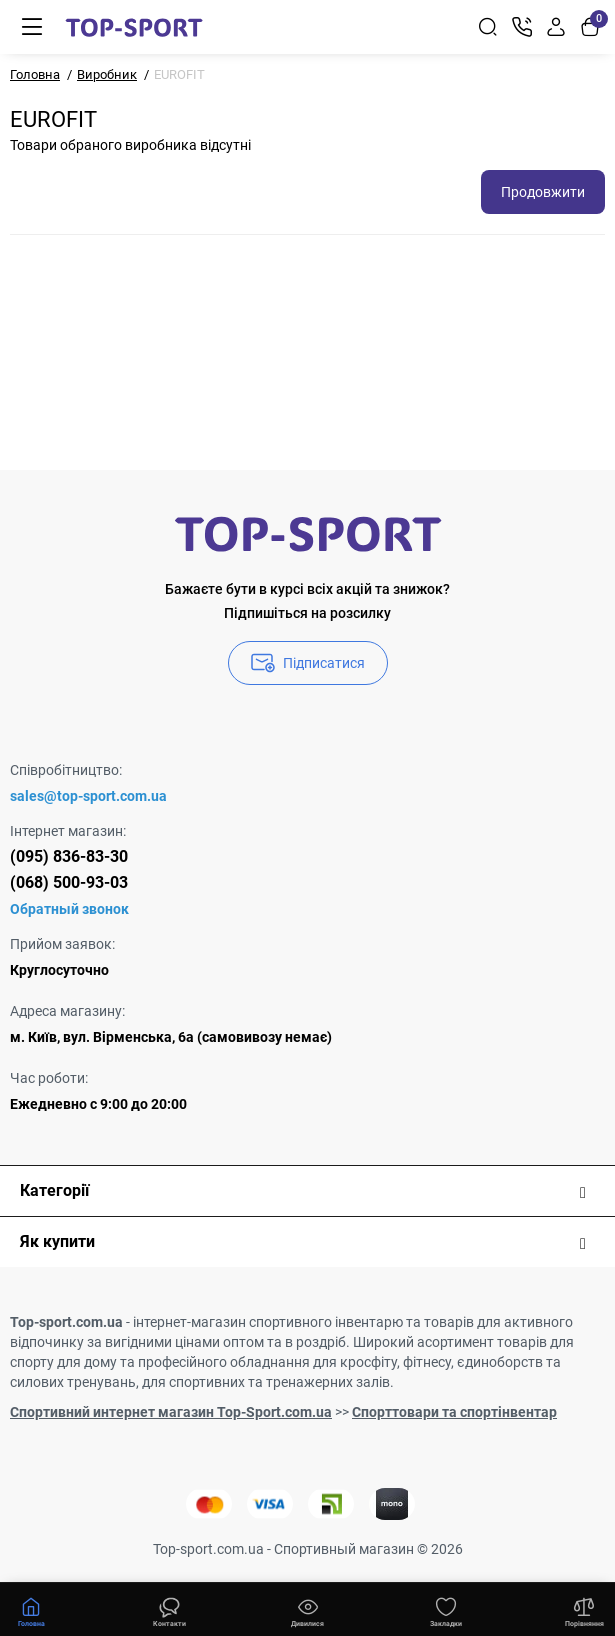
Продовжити (543, 192)
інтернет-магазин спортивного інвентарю (268, 1322)
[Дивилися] (169, 1610)
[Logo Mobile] (134, 27)
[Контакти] (522, 27)
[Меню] (32, 27)
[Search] (488, 27)
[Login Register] (556, 27)
